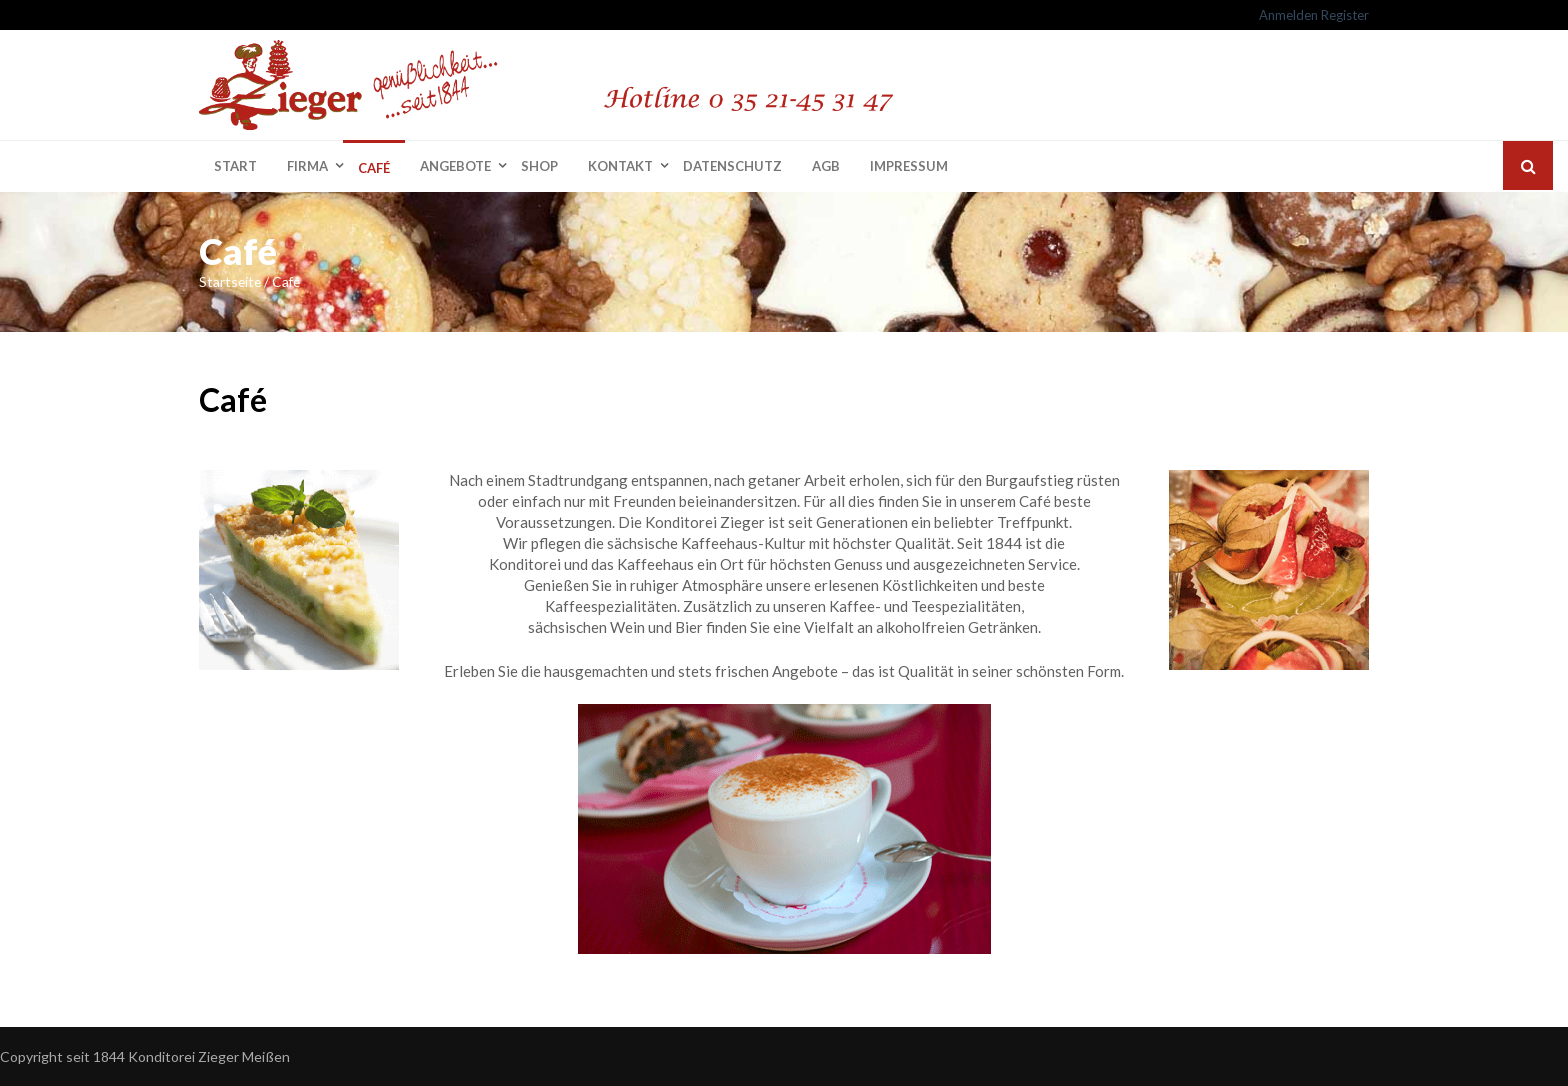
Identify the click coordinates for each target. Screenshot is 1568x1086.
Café (374, 168)
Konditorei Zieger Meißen (209, 1056)
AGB (826, 166)
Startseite (230, 281)
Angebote (455, 166)
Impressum (909, 166)
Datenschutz (732, 166)
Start (235, 166)
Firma (307, 166)
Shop (539, 166)
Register (1345, 15)
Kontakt (620, 166)
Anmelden (1288, 15)
